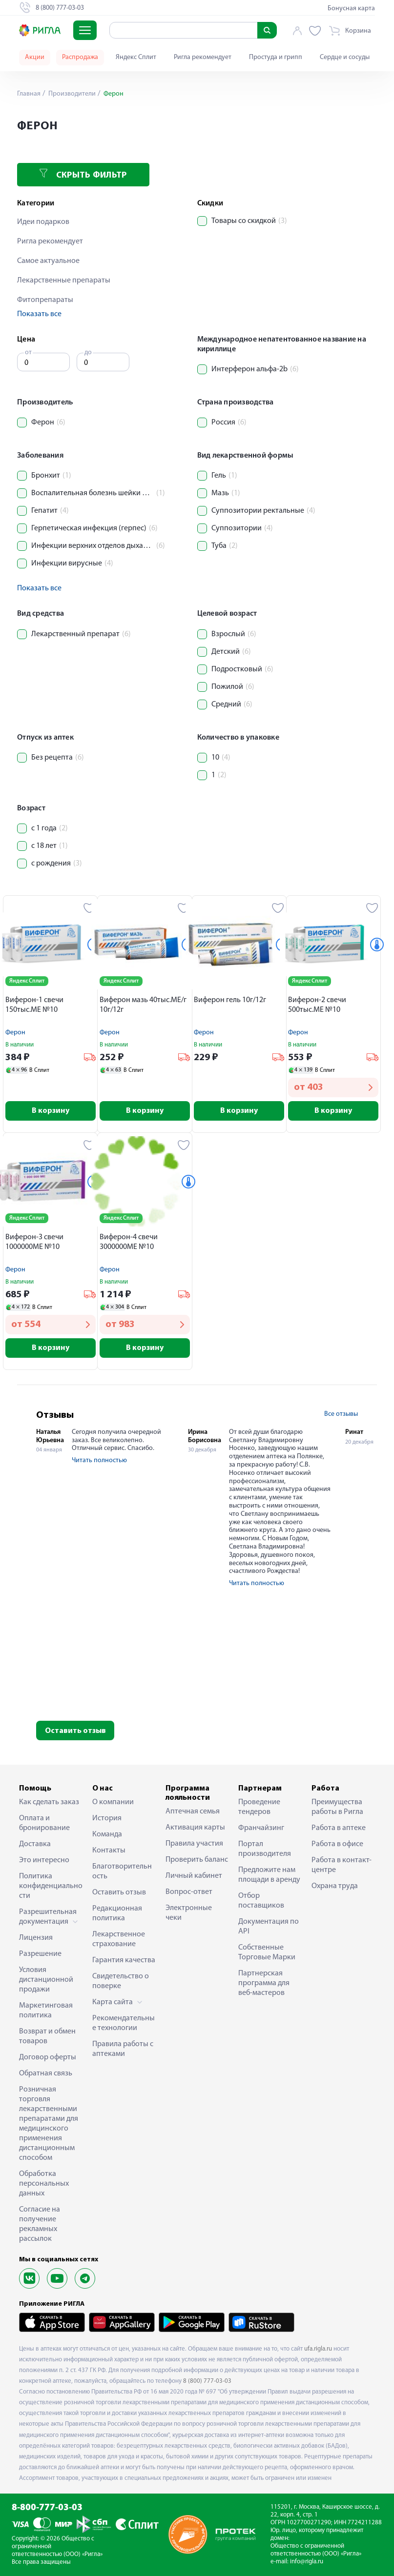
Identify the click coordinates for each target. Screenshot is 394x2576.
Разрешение (40, 1954)
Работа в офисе (337, 1844)
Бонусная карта (351, 8)
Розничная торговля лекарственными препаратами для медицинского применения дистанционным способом (48, 2124)
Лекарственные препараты (63, 280)
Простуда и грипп (275, 57)
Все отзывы (341, 1414)
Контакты (108, 1850)
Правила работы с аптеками (122, 2049)
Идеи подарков (43, 222)
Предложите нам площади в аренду (269, 1875)
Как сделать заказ (49, 1802)
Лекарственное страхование (118, 1939)
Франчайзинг (261, 1828)
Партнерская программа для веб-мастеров (264, 1983)
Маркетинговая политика (46, 2010)
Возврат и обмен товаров (47, 2036)
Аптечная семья (193, 1811)
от (28, 352)
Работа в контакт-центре (341, 1865)
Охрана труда (334, 1886)
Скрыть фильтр (83, 174)
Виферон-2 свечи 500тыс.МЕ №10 (317, 1005)
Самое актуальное (48, 261)
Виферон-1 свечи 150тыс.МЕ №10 (34, 1005)
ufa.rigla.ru (318, 2349)
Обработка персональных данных (44, 2183)
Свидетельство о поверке (120, 1981)
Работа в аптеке (338, 1828)
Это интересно (44, 1860)
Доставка (35, 1844)
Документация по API (268, 1926)
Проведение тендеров (259, 1807)
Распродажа (80, 57)
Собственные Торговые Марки (266, 1952)
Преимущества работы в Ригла (337, 1807)
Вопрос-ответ (189, 1892)
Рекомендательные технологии (123, 2023)
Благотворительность (122, 1871)
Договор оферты (47, 2057)
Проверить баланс (197, 1860)
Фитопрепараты (45, 300)
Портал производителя (264, 1849)
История (107, 1818)
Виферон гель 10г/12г (230, 1000)
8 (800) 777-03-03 (207, 2381)
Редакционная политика (117, 1913)
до (88, 352)
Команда (107, 1834)
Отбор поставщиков (261, 1901)
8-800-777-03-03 (47, 2508)
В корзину (50, 1111)
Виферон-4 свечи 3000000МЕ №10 (129, 1242)
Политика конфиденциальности (51, 1886)
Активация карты (195, 1827)
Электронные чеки (189, 1913)
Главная (29, 94)
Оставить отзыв (75, 1731)
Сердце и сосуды (345, 57)
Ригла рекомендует (202, 57)
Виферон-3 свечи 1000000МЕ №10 (34, 1242)
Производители (71, 94)
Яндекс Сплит (136, 57)
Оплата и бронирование (44, 1823)
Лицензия (36, 1938)
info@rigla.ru (306, 2561)
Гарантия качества (123, 1960)
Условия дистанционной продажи (46, 1979)
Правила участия (194, 1844)
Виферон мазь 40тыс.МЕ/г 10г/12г (143, 1005)
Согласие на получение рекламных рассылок (39, 2224)
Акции (34, 57)
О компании (113, 1802)
